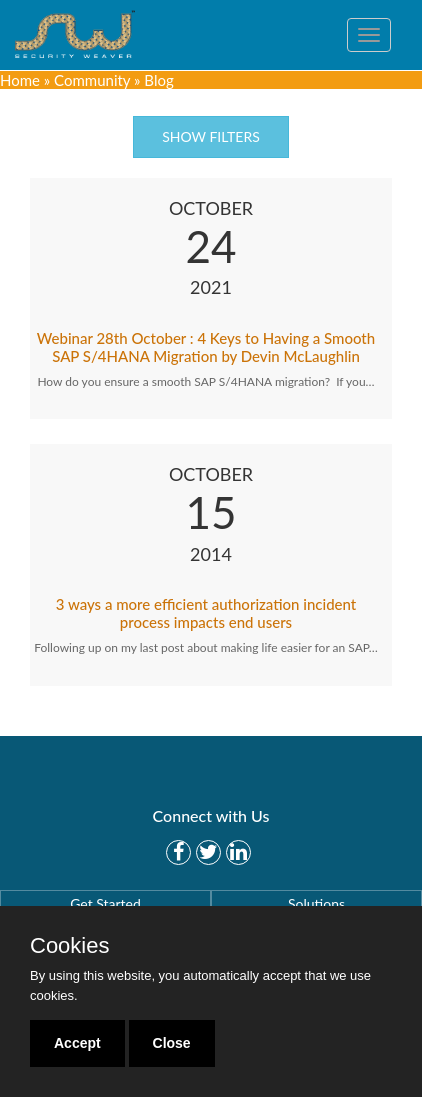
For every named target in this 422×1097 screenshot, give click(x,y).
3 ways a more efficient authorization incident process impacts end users (206, 613)
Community (92, 80)
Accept (77, 1043)
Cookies (69, 946)
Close (172, 1043)
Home (20, 80)
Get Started (105, 903)
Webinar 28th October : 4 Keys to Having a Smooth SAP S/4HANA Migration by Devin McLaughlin (206, 347)
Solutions (316, 903)
